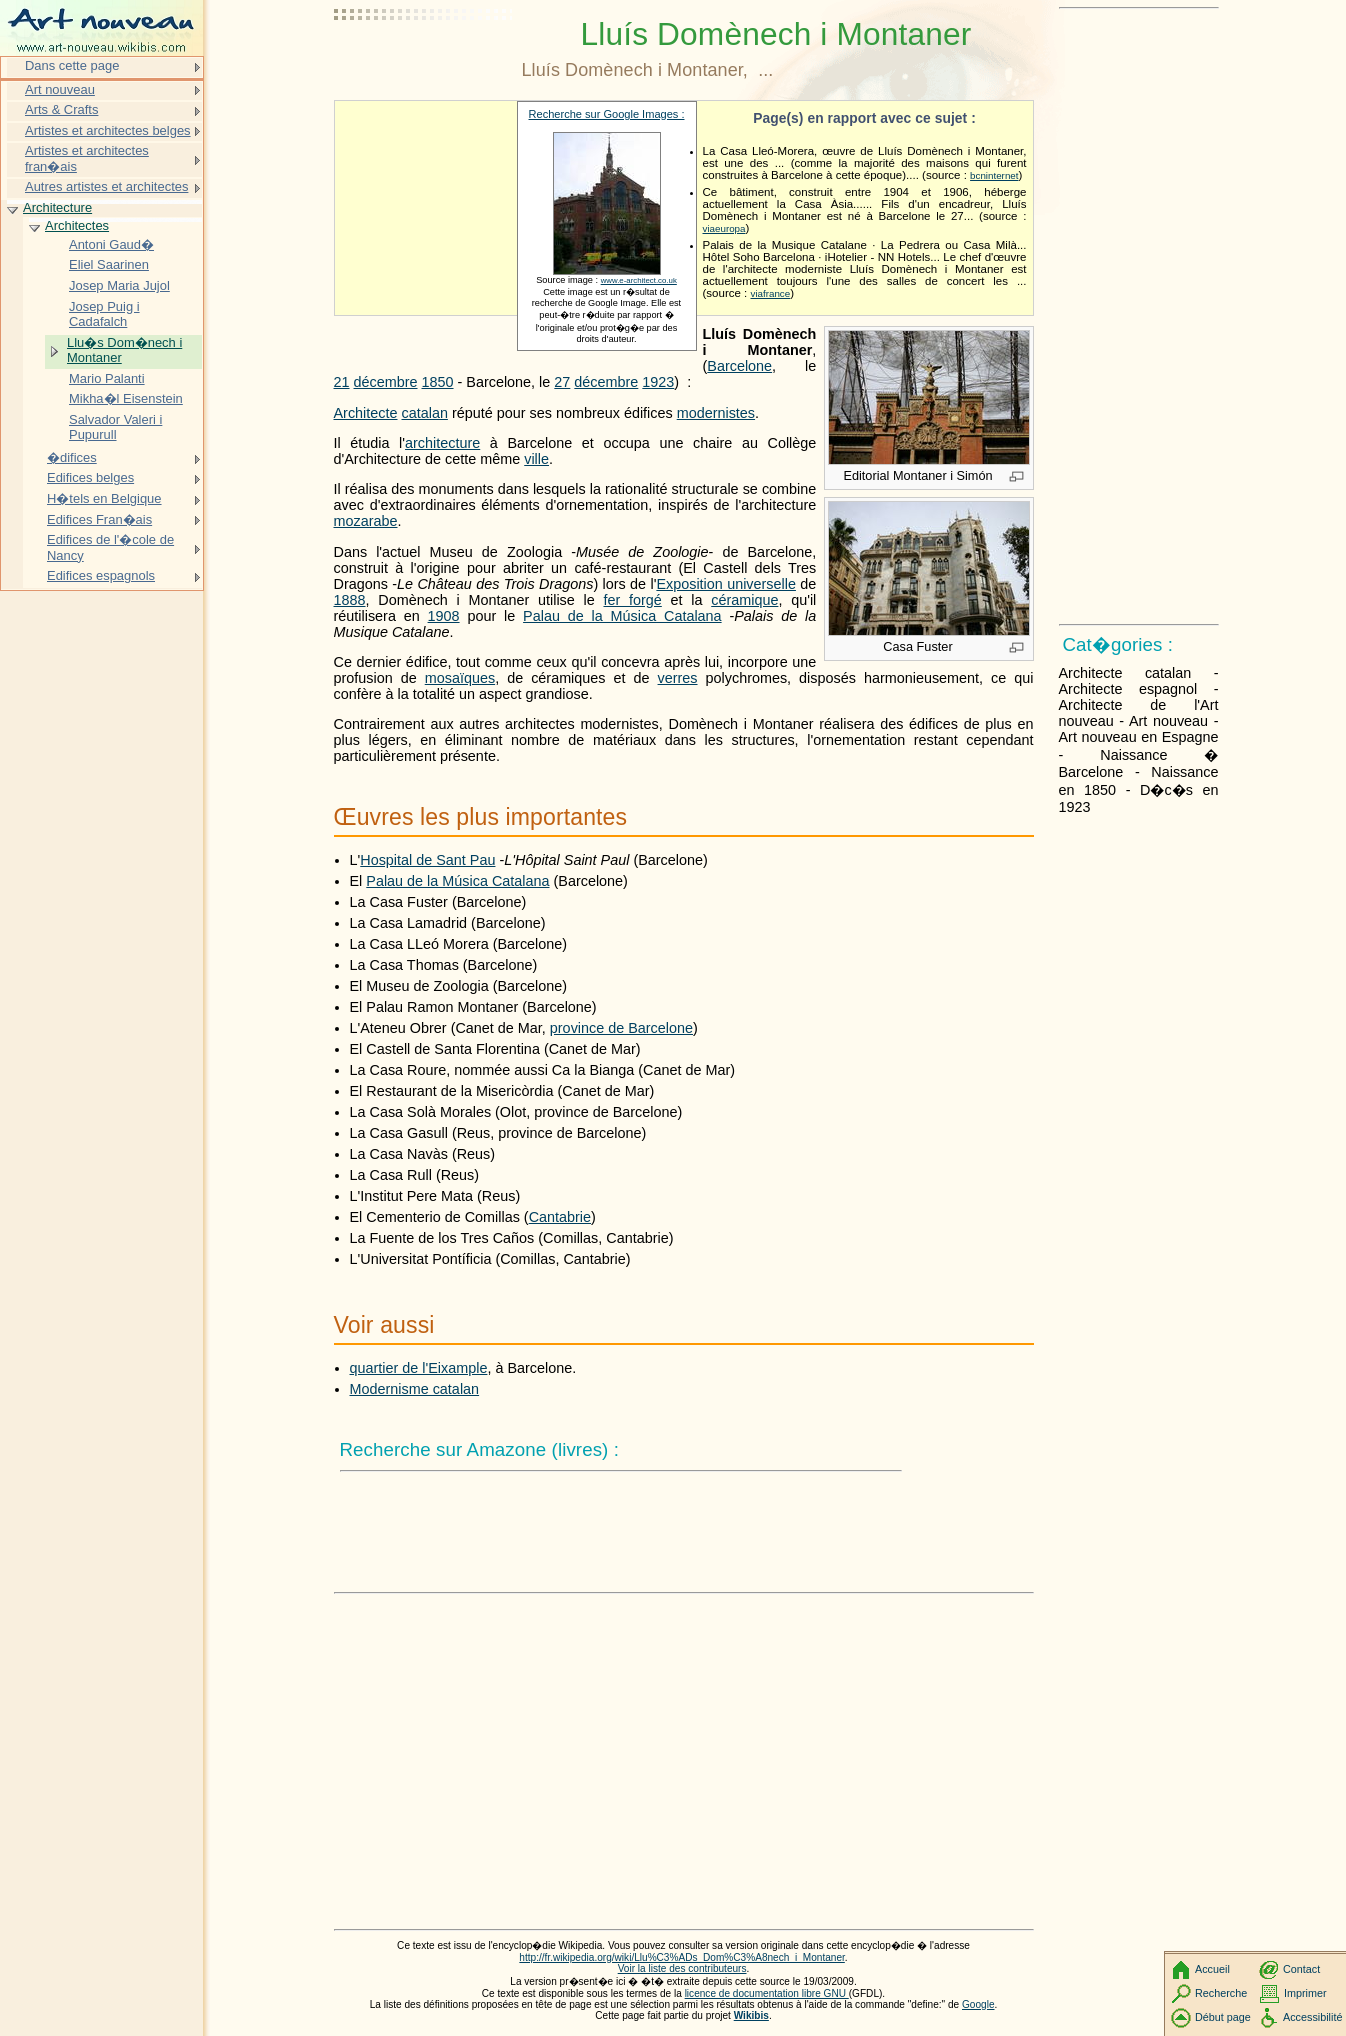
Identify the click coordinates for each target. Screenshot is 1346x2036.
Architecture (57, 207)
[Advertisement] (424, 65)
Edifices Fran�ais (99, 519)
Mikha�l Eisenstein (126, 398)
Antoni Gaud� (111, 244)
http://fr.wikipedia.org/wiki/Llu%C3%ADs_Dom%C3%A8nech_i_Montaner (681, 1957)
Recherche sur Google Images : (607, 114)
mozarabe (366, 521)
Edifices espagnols (101, 575)
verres (678, 678)
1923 (658, 382)
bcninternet (994, 175)
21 (342, 382)
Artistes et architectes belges (108, 130)
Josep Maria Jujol (119, 285)
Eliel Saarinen (109, 264)
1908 (444, 616)
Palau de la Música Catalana (622, 616)
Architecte (366, 413)
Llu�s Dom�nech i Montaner (124, 350)
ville (536, 459)
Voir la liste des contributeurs (682, 1968)
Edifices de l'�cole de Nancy (110, 547)
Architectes (77, 225)
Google (978, 2004)
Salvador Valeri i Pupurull (115, 427)
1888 (350, 600)
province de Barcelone (621, 1028)
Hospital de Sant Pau (427, 860)
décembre (386, 382)
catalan (425, 413)
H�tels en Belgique (104, 498)
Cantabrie (560, 1217)
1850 (438, 382)
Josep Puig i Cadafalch (104, 314)
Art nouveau (60, 89)
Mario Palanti (107, 378)
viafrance (771, 293)
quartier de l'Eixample (419, 1368)
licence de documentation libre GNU (767, 1993)
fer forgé (632, 600)
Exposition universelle (726, 584)
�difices (72, 457)
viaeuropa (724, 228)
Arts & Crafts (61, 109)
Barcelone (739, 366)
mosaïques (460, 678)
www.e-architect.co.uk (639, 280)
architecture (442, 443)
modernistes (716, 413)
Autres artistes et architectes (106, 186)
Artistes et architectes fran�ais (87, 158)
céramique (744, 600)
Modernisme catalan (415, 1389)
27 (562, 382)
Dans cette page (72, 65)
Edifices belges (90, 477)
